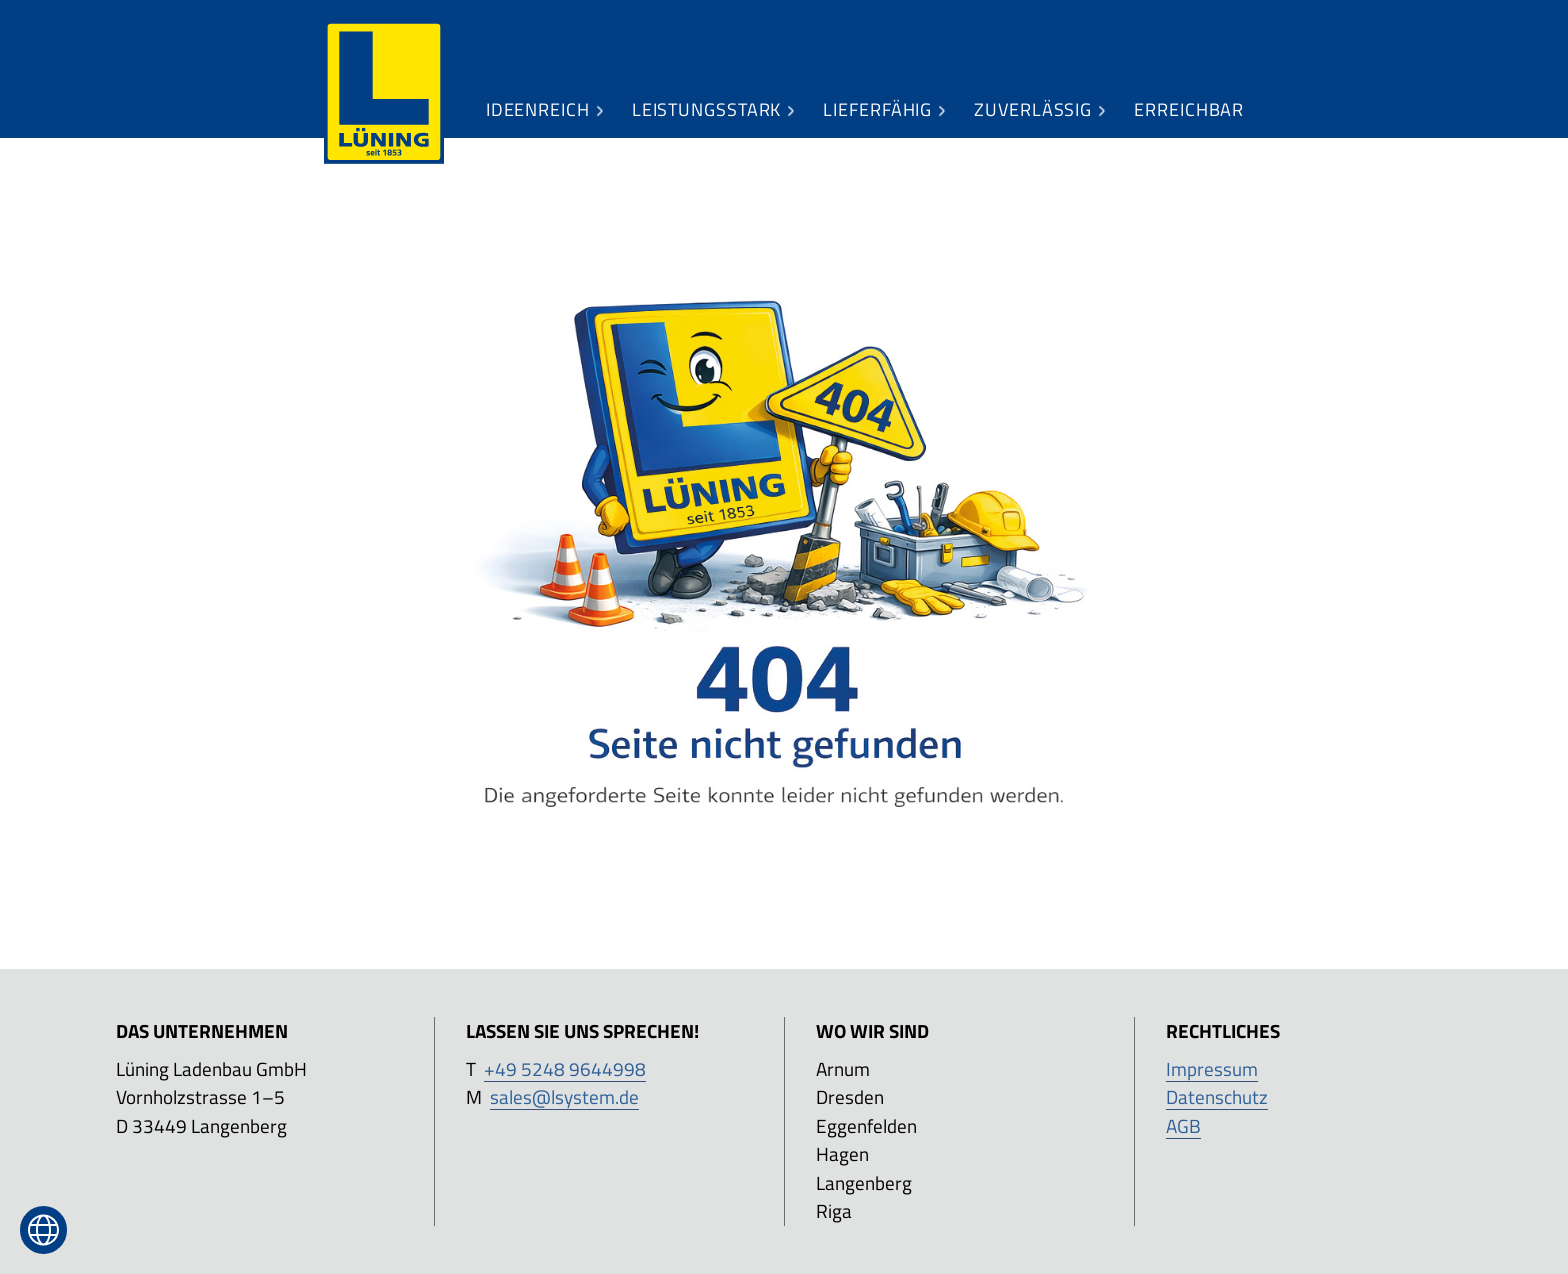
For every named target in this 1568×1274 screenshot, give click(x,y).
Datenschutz (1217, 1096)
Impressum (1212, 1068)
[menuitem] (384, 93)
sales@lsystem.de (564, 1096)
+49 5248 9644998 (565, 1068)
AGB (1183, 1125)
